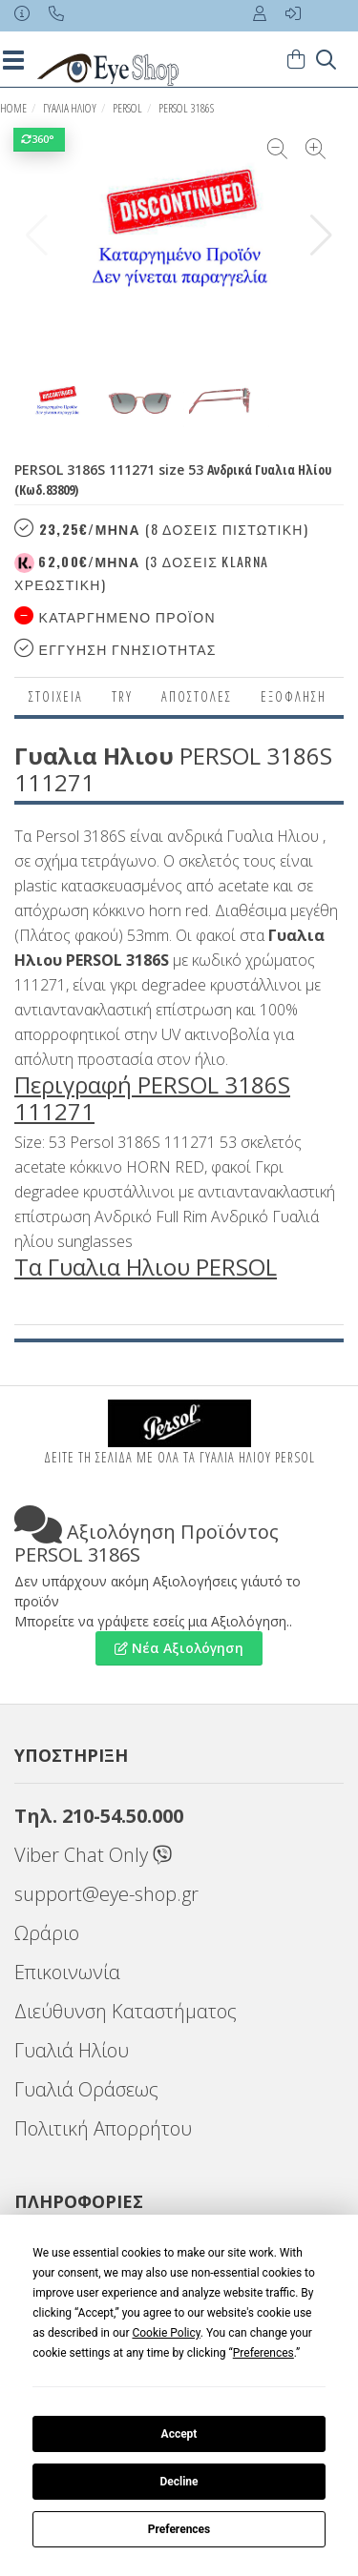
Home (13, 108)
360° (39, 139)
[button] (321, 235)
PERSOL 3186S (186, 108)
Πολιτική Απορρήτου (103, 2128)
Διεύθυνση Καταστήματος (125, 2011)
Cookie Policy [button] (166, 2333)
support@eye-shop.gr (106, 1894)
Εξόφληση (293, 696)
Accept (179, 2434)
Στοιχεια (56, 696)
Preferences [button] (263, 2353)
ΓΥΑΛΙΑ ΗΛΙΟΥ (69, 108)
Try (122, 696)
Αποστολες (196, 696)
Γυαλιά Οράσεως (86, 2089)
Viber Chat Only (93, 1855)
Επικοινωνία (67, 1972)
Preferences (179, 2529)
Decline (178, 2481)
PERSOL (127, 108)
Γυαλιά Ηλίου (71, 2050)
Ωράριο (46, 1933)
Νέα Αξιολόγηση (179, 1648)
